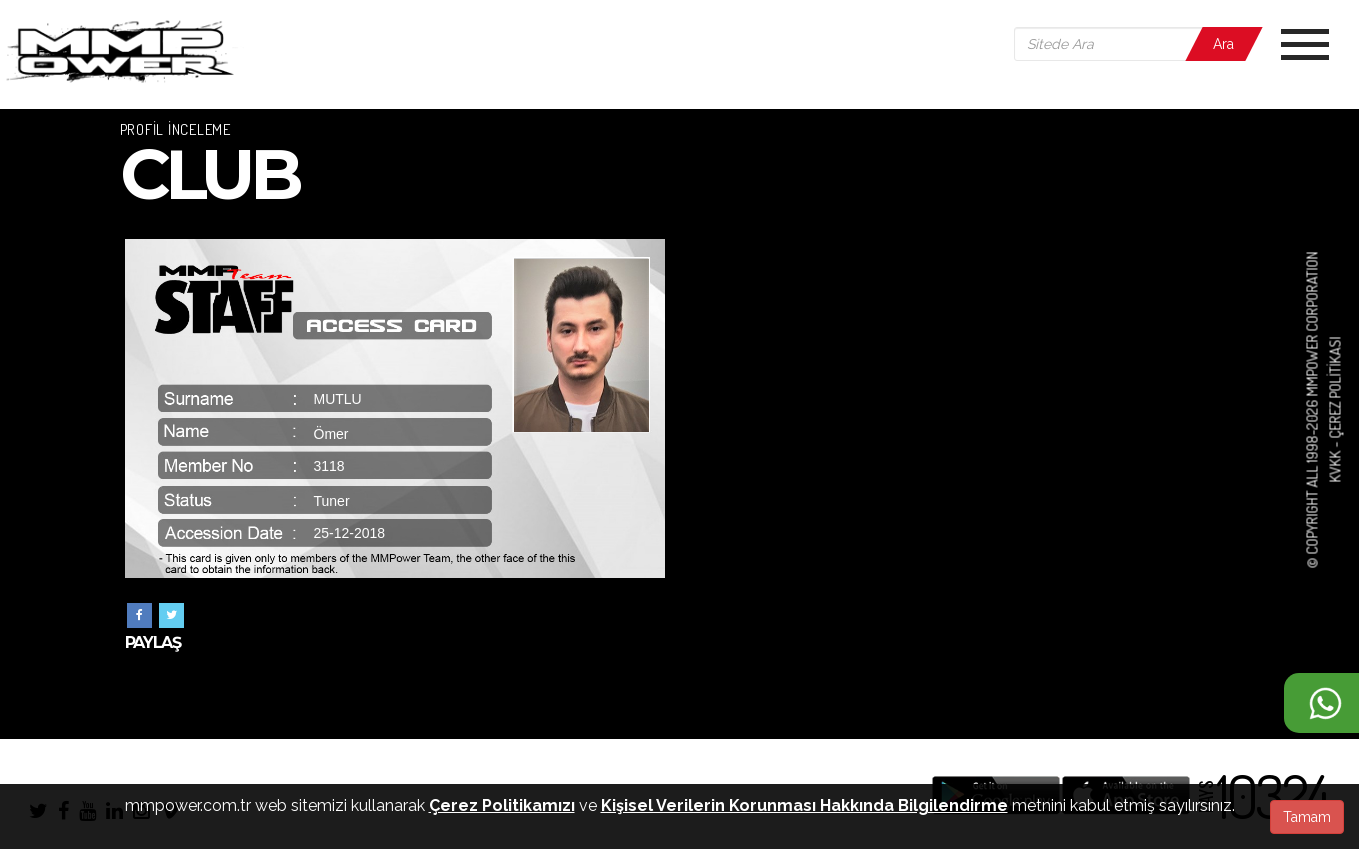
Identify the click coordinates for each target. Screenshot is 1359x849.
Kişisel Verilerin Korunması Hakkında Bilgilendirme (804, 805)
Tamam (1307, 817)
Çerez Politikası (1334, 388)
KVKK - (1334, 461)
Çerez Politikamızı (502, 805)
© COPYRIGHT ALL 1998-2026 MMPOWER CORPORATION (1312, 409)
